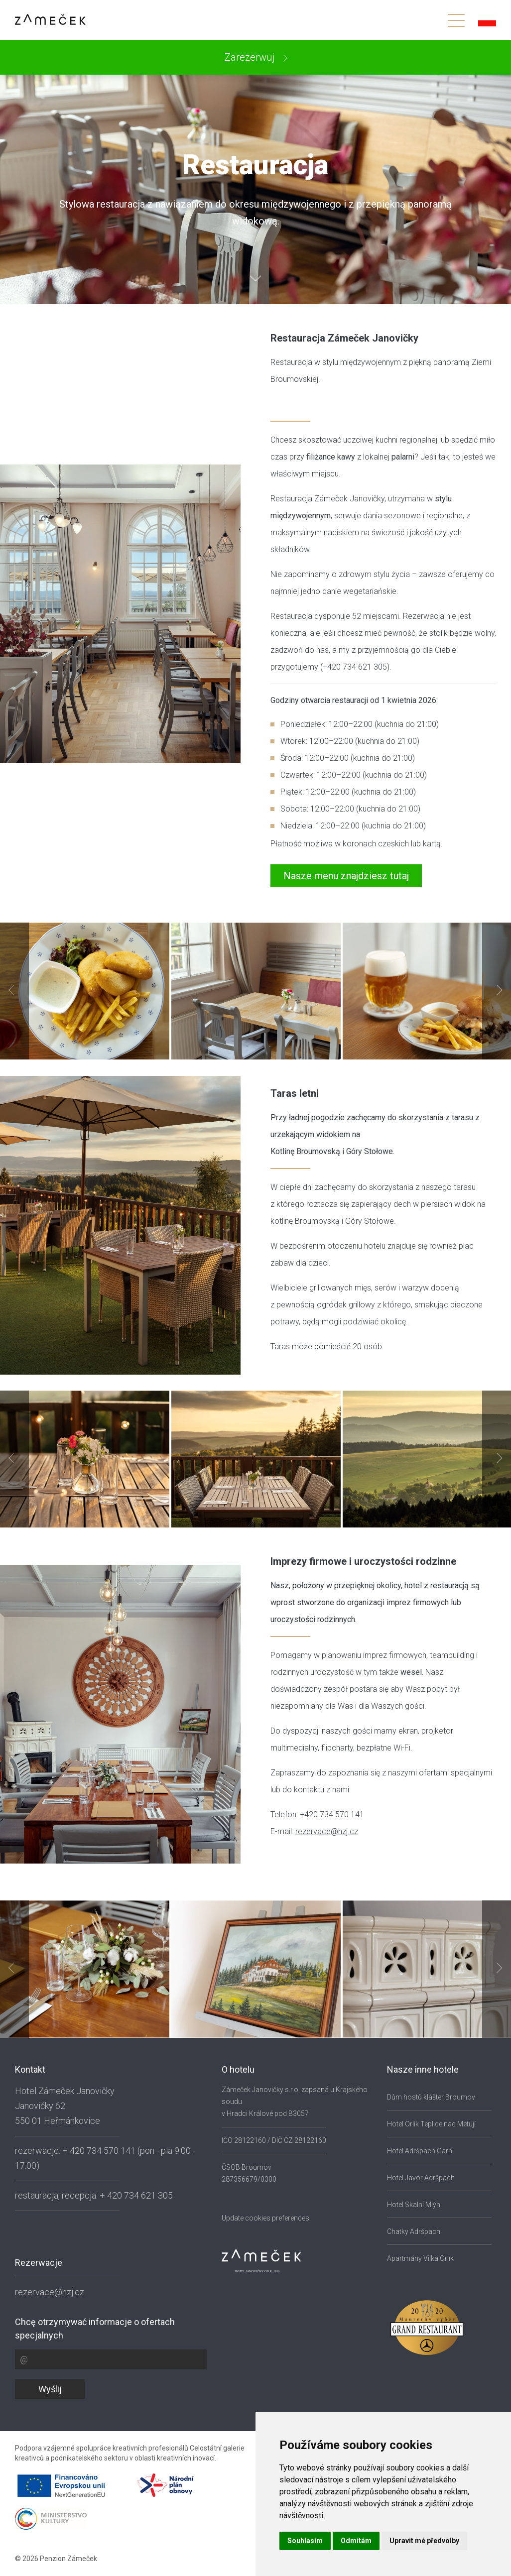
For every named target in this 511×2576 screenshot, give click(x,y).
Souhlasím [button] (305, 2541)
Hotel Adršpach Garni (420, 2151)
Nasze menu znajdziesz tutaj (346, 876)
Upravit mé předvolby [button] (424, 2541)
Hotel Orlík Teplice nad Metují (431, 2124)
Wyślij (50, 2389)
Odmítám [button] (356, 2541)
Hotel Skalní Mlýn (413, 2205)
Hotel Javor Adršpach (421, 2178)
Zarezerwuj (251, 57)
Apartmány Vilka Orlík (420, 2258)
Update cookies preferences (265, 2218)
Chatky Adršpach (413, 2231)
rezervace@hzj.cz (326, 1831)
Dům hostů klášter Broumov (431, 2097)
